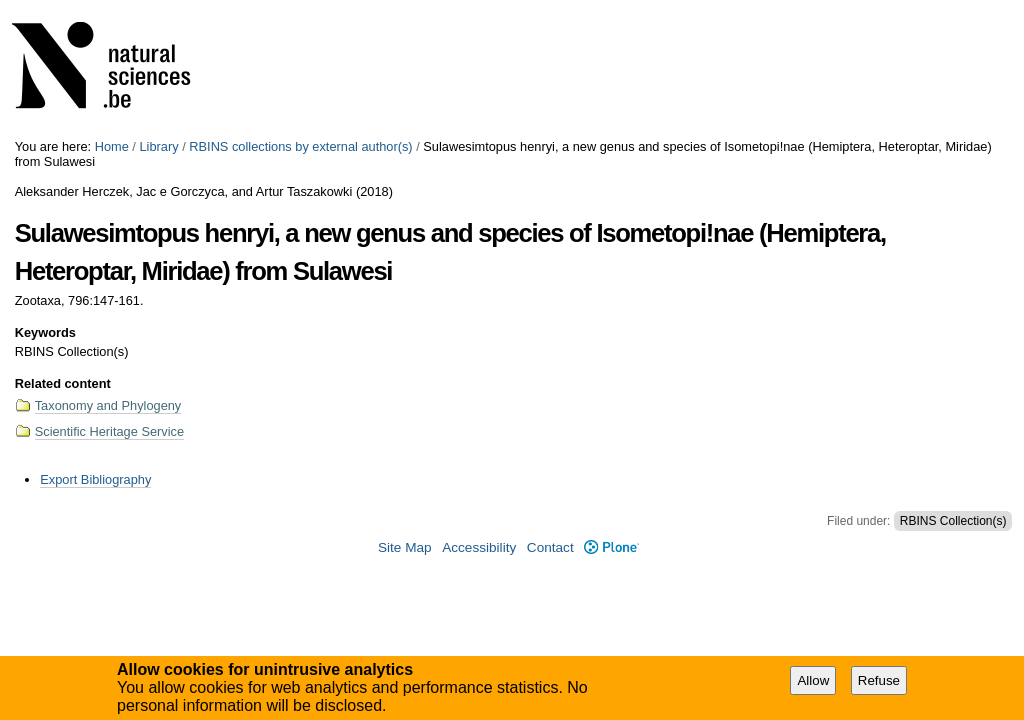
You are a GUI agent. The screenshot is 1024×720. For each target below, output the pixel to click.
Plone (611, 547)
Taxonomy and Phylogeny (108, 405)
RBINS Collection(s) (953, 521)
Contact (550, 547)
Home (112, 146)
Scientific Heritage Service (109, 431)
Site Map (405, 547)
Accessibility (479, 547)
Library (158, 146)
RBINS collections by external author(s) (300, 146)
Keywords (45, 332)
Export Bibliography (95, 479)
